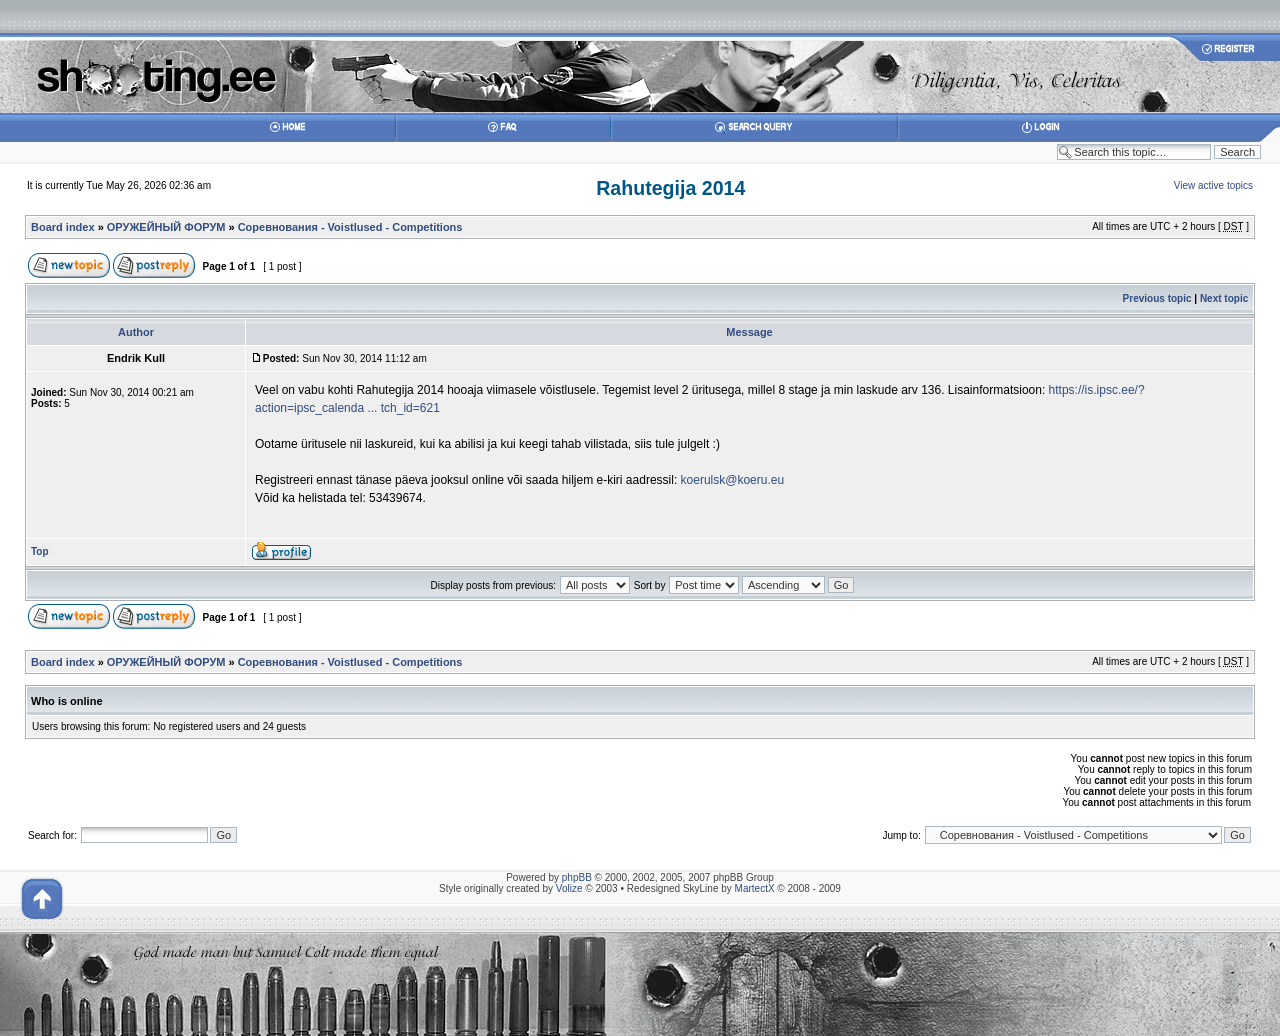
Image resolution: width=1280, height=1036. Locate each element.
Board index (63, 227)
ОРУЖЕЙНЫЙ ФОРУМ (166, 227)
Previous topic (1157, 298)
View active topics (1213, 185)
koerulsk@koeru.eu (733, 480)
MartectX (755, 888)
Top (40, 551)
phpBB (577, 877)
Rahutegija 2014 (670, 188)
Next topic (1224, 298)
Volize (569, 888)
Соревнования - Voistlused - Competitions (350, 227)
